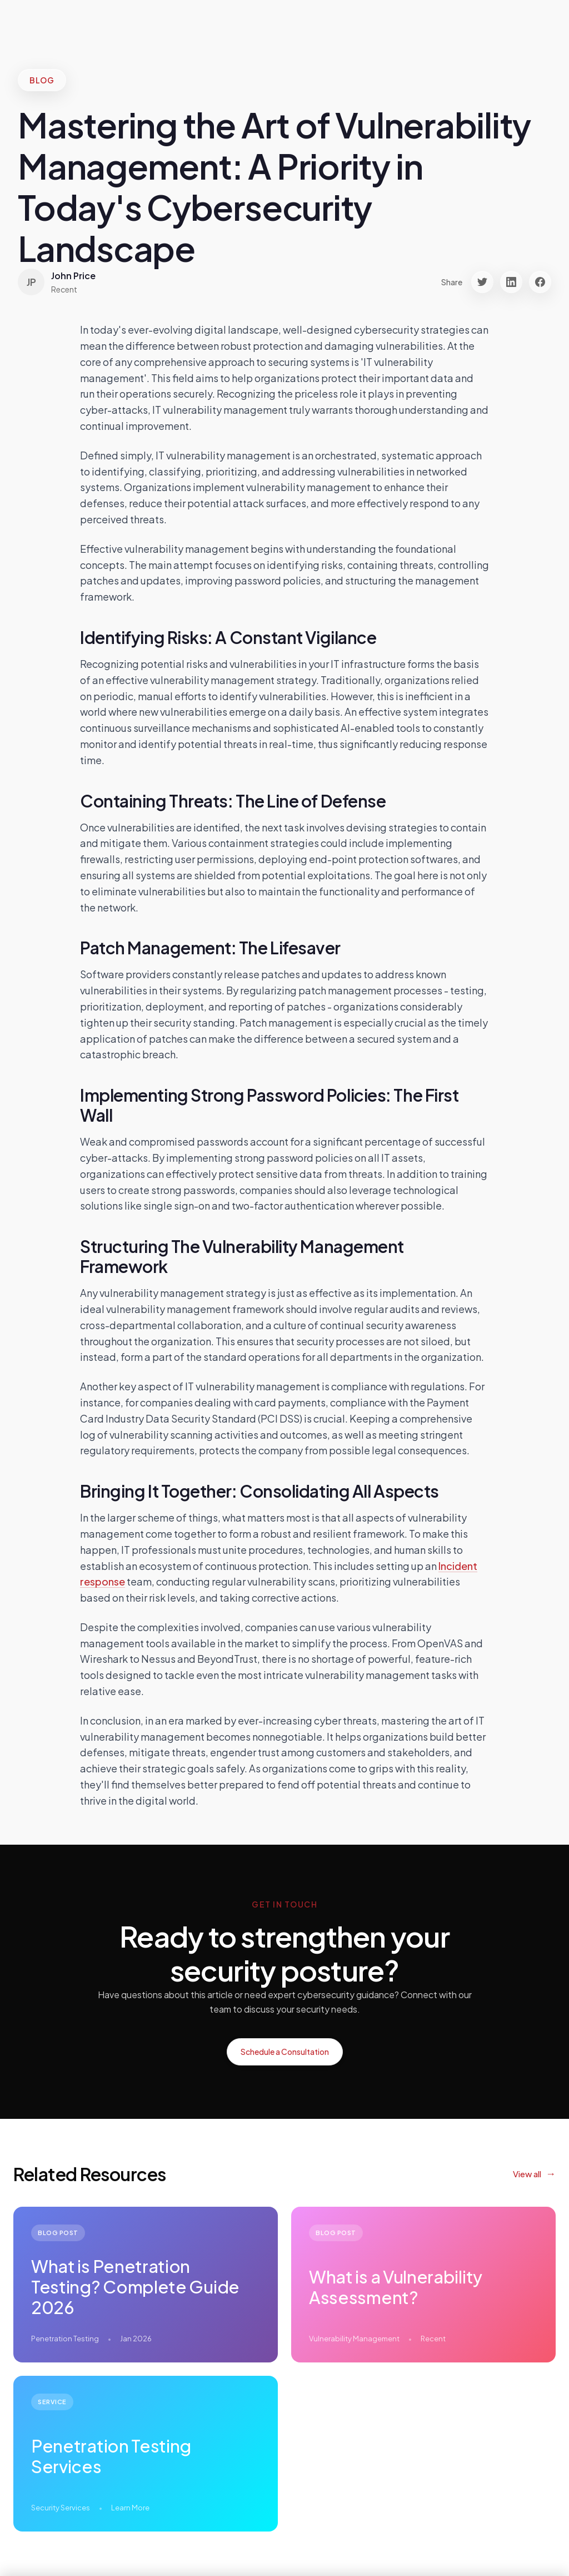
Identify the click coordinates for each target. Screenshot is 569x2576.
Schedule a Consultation (285, 2052)
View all (527, 2173)
